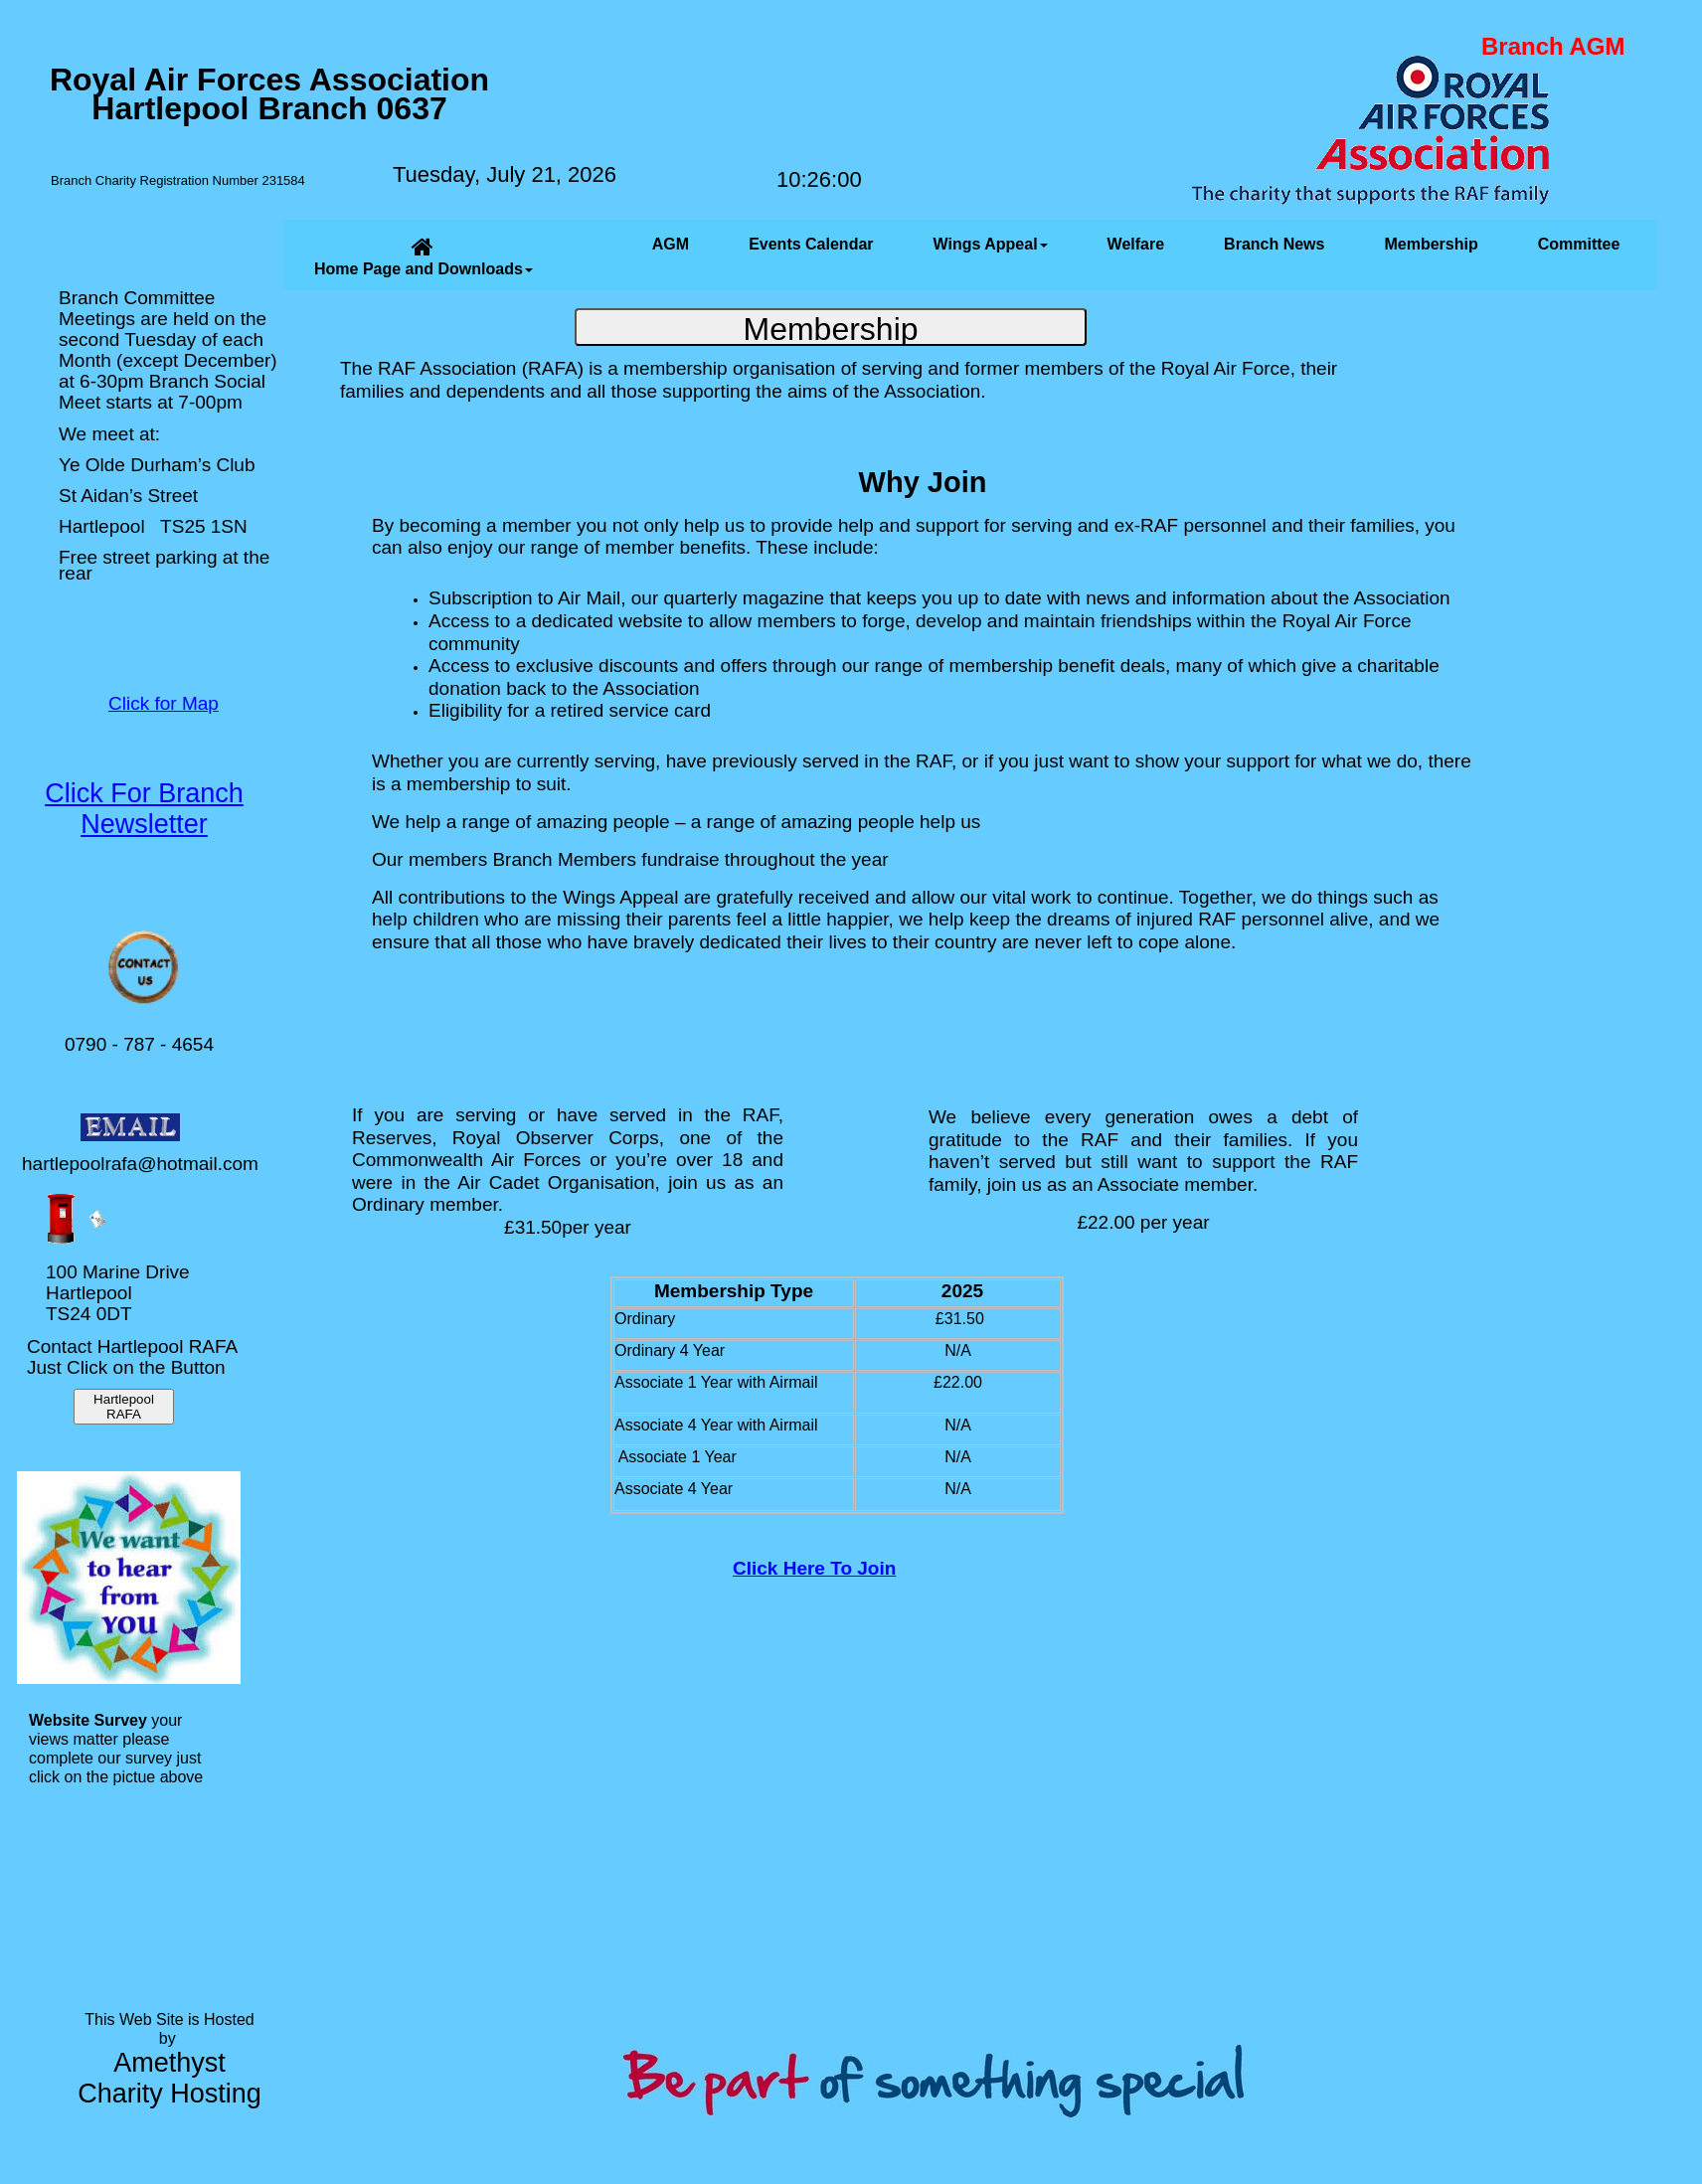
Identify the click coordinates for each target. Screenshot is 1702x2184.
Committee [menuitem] (1579, 244)
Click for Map (163, 703)
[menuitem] (592, 255)
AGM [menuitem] (670, 244)
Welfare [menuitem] (1136, 244)
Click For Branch (144, 793)
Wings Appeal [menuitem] (991, 244)
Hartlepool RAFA (123, 1407)
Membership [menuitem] (1430, 244)
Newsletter (144, 824)
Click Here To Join (814, 1568)
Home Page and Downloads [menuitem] (423, 256)
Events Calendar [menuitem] (811, 244)
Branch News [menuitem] (1274, 244)
